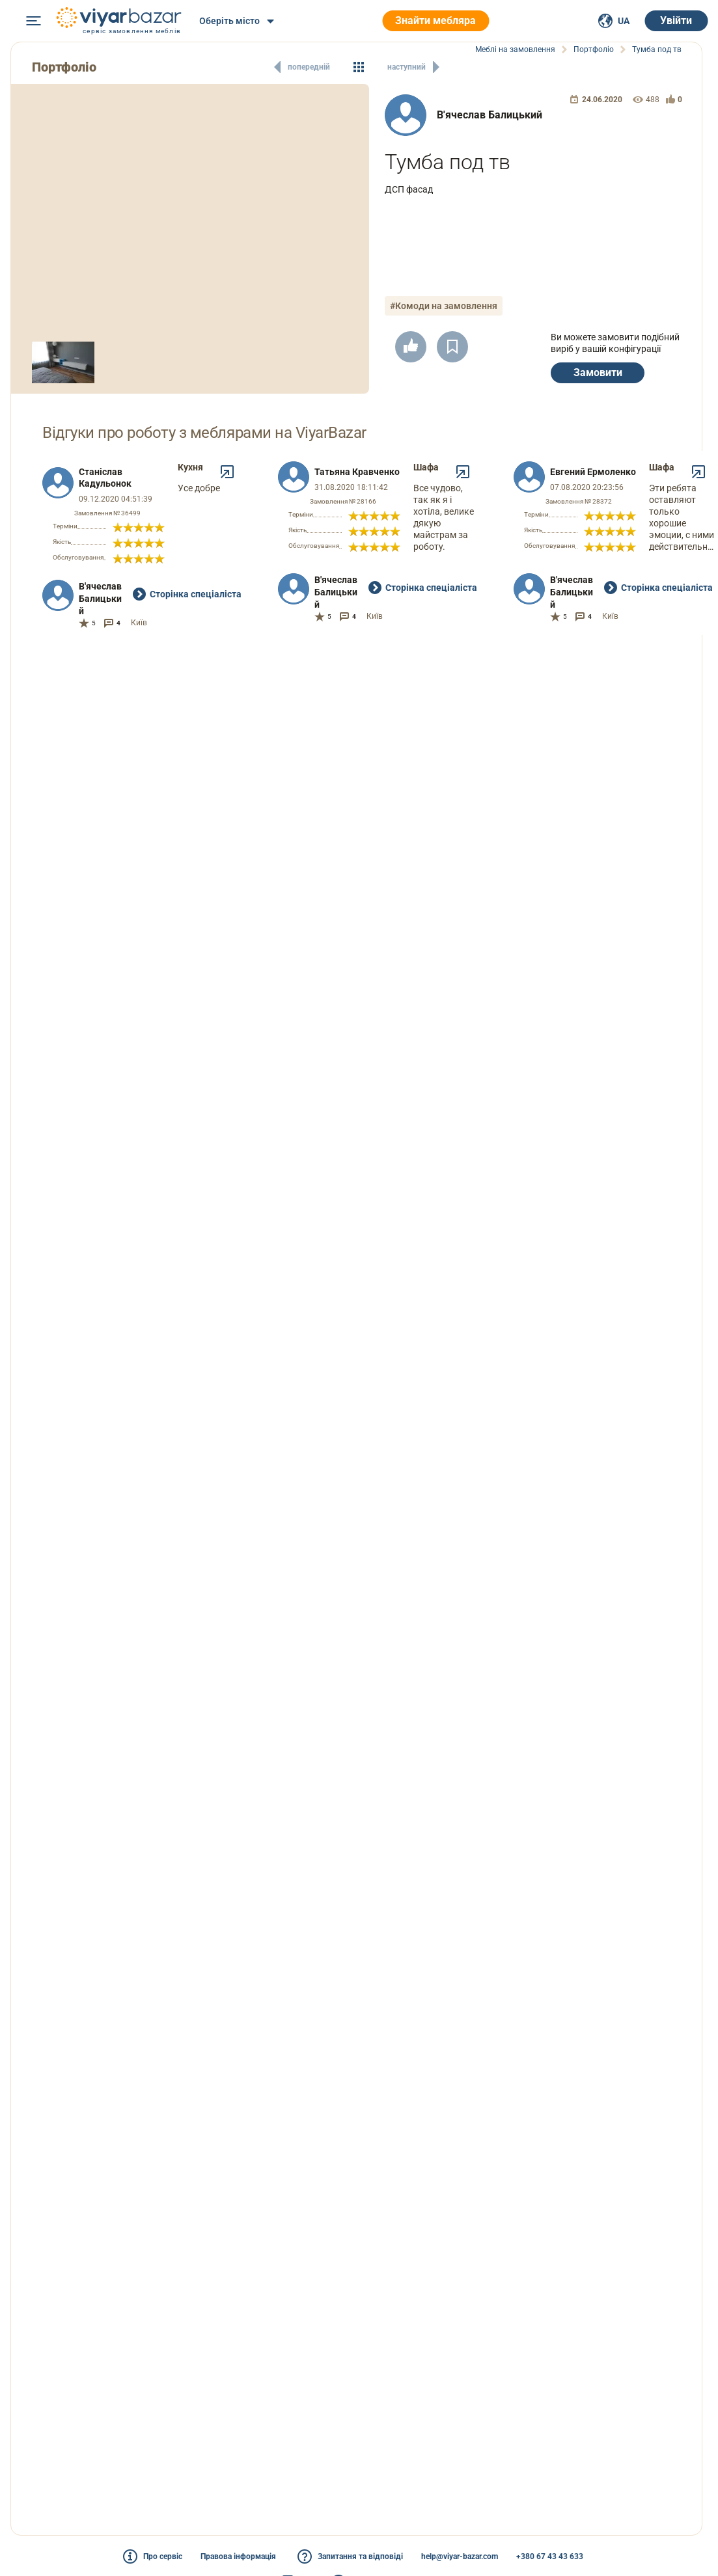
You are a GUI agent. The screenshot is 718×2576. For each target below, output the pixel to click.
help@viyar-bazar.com (459, 2556)
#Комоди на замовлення (443, 306)
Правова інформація (238, 2556)
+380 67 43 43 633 (549, 2556)
